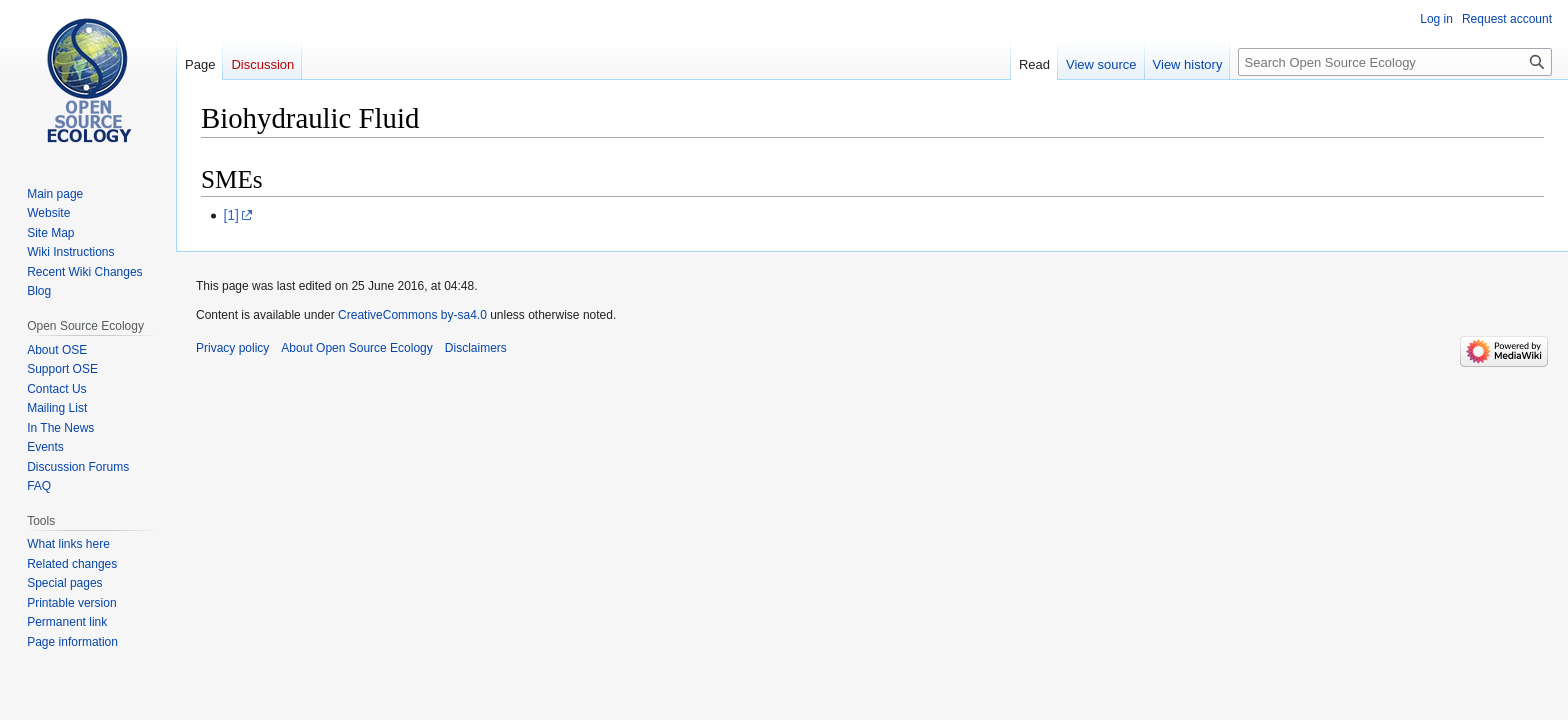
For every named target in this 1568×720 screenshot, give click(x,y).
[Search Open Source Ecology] (1395, 62)
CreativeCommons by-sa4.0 (412, 315)
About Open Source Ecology (356, 348)
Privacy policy (232, 348)
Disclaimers (476, 348)
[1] (231, 215)
